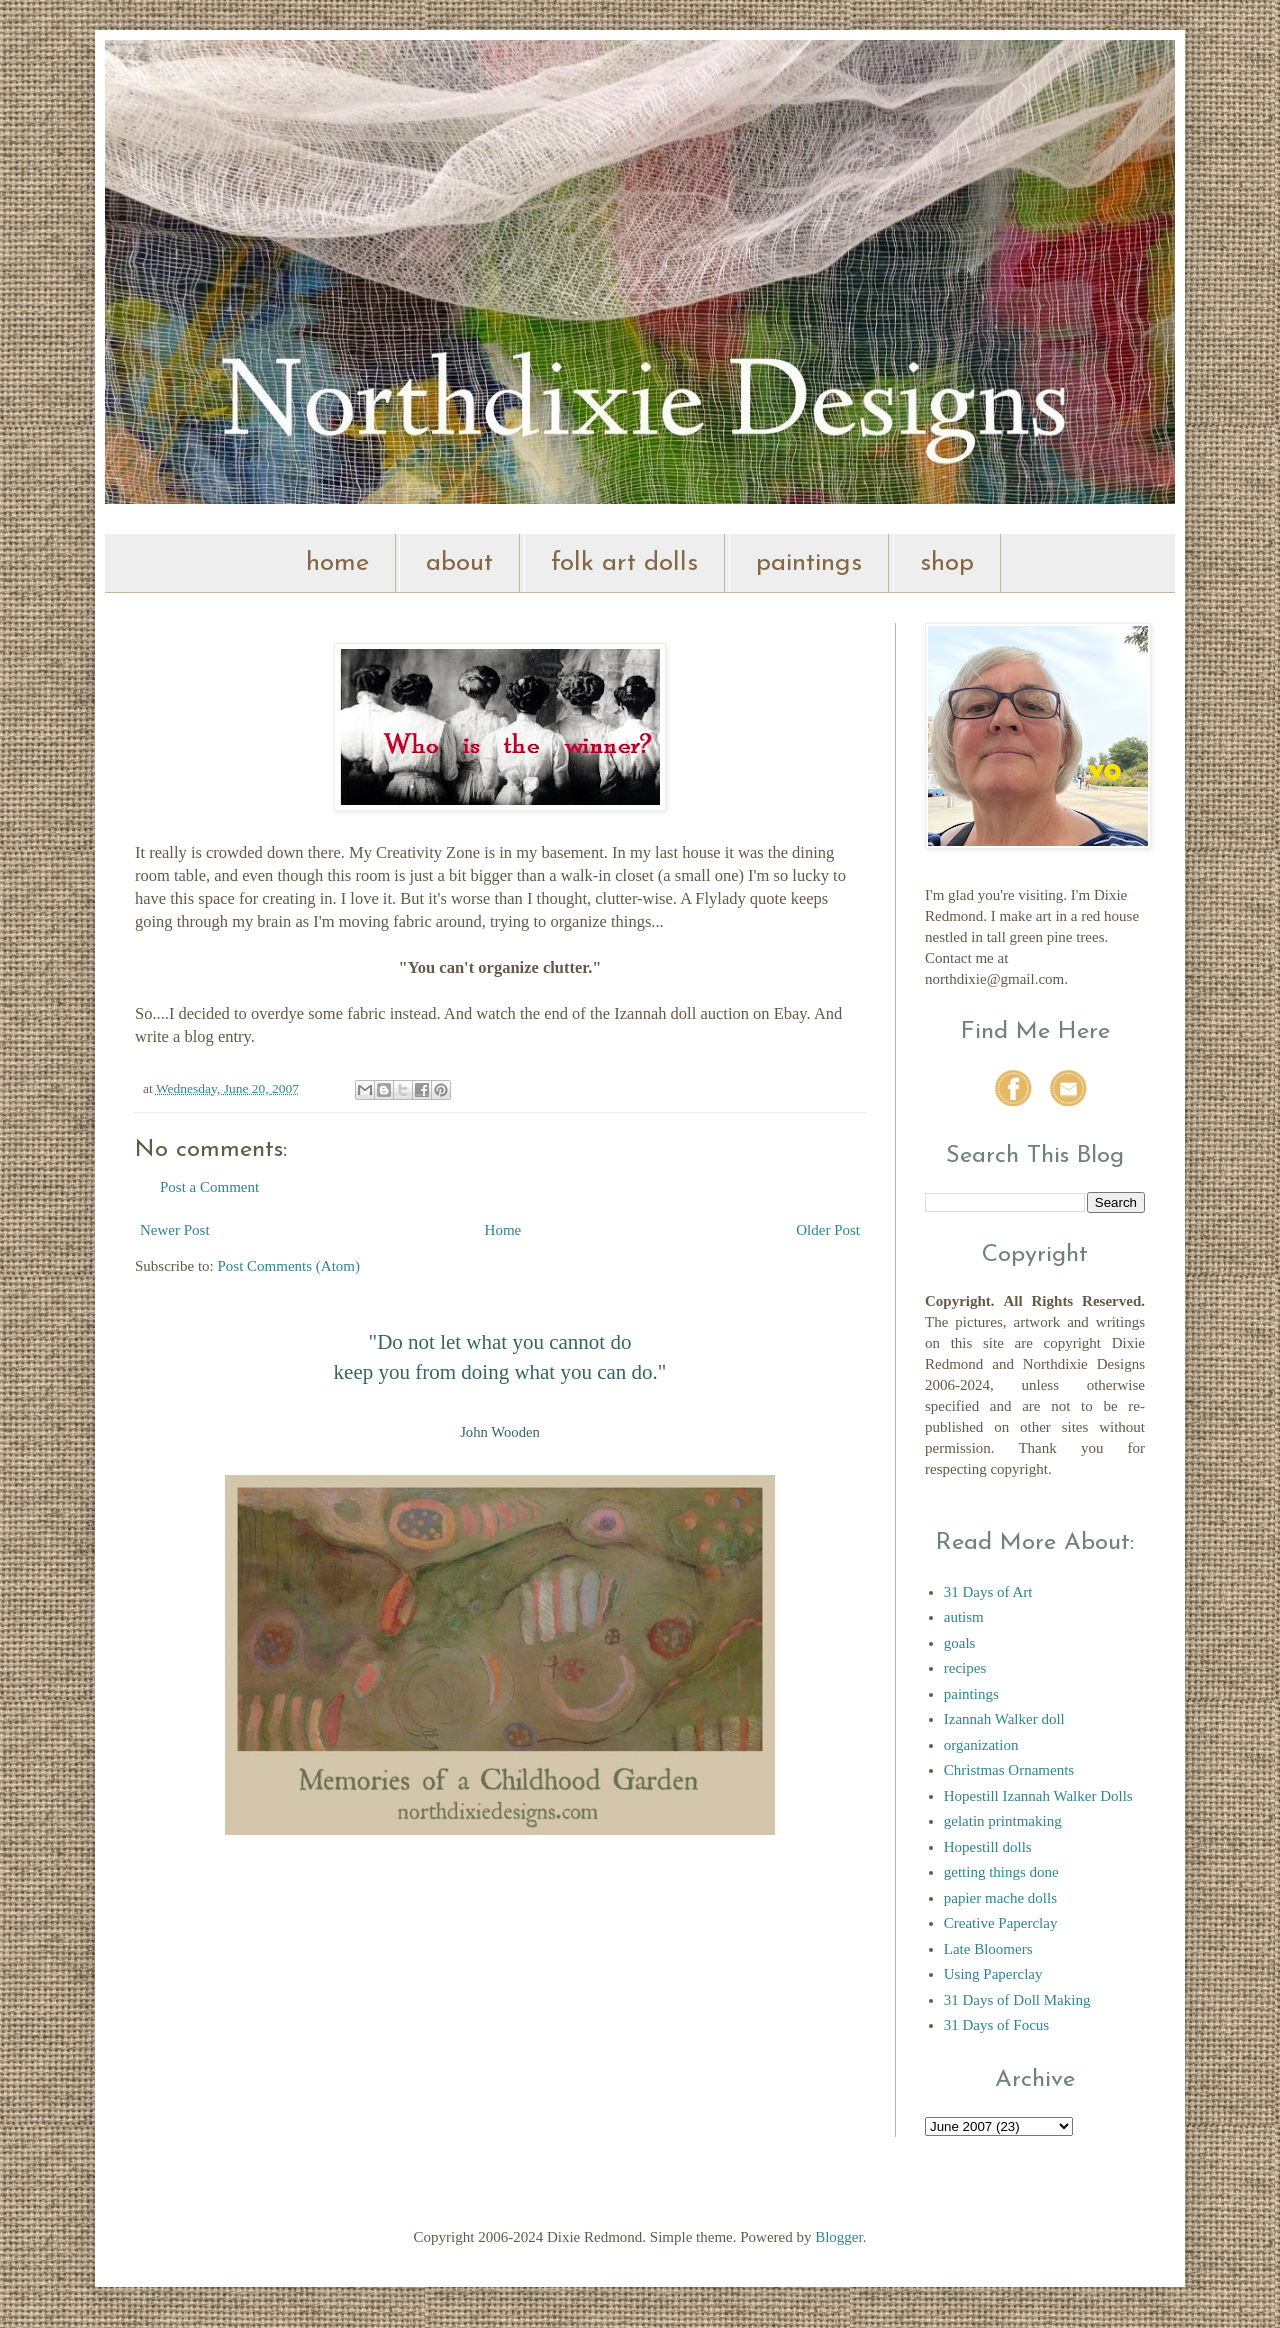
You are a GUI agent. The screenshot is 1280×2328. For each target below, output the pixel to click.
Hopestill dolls (988, 1847)
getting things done (1001, 1872)
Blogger (839, 2237)
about (459, 563)
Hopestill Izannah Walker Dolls (1038, 1796)
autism (964, 1617)
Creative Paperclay (1001, 1923)
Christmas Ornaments (1009, 1770)
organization (981, 1745)
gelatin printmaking (1003, 1821)
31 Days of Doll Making (1017, 2000)
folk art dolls (624, 563)
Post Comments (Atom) (289, 1266)
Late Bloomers (988, 1949)
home (337, 563)
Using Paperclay (993, 1974)
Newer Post (175, 1230)
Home (503, 1230)
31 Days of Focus (996, 2025)
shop (947, 563)
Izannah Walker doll (1004, 1719)
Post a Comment (209, 1187)
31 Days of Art (988, 1592)
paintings (809, 563)
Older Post (828, 1230)
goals (960, 1643)
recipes (965, 1668)
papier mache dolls (1000, 1898)
